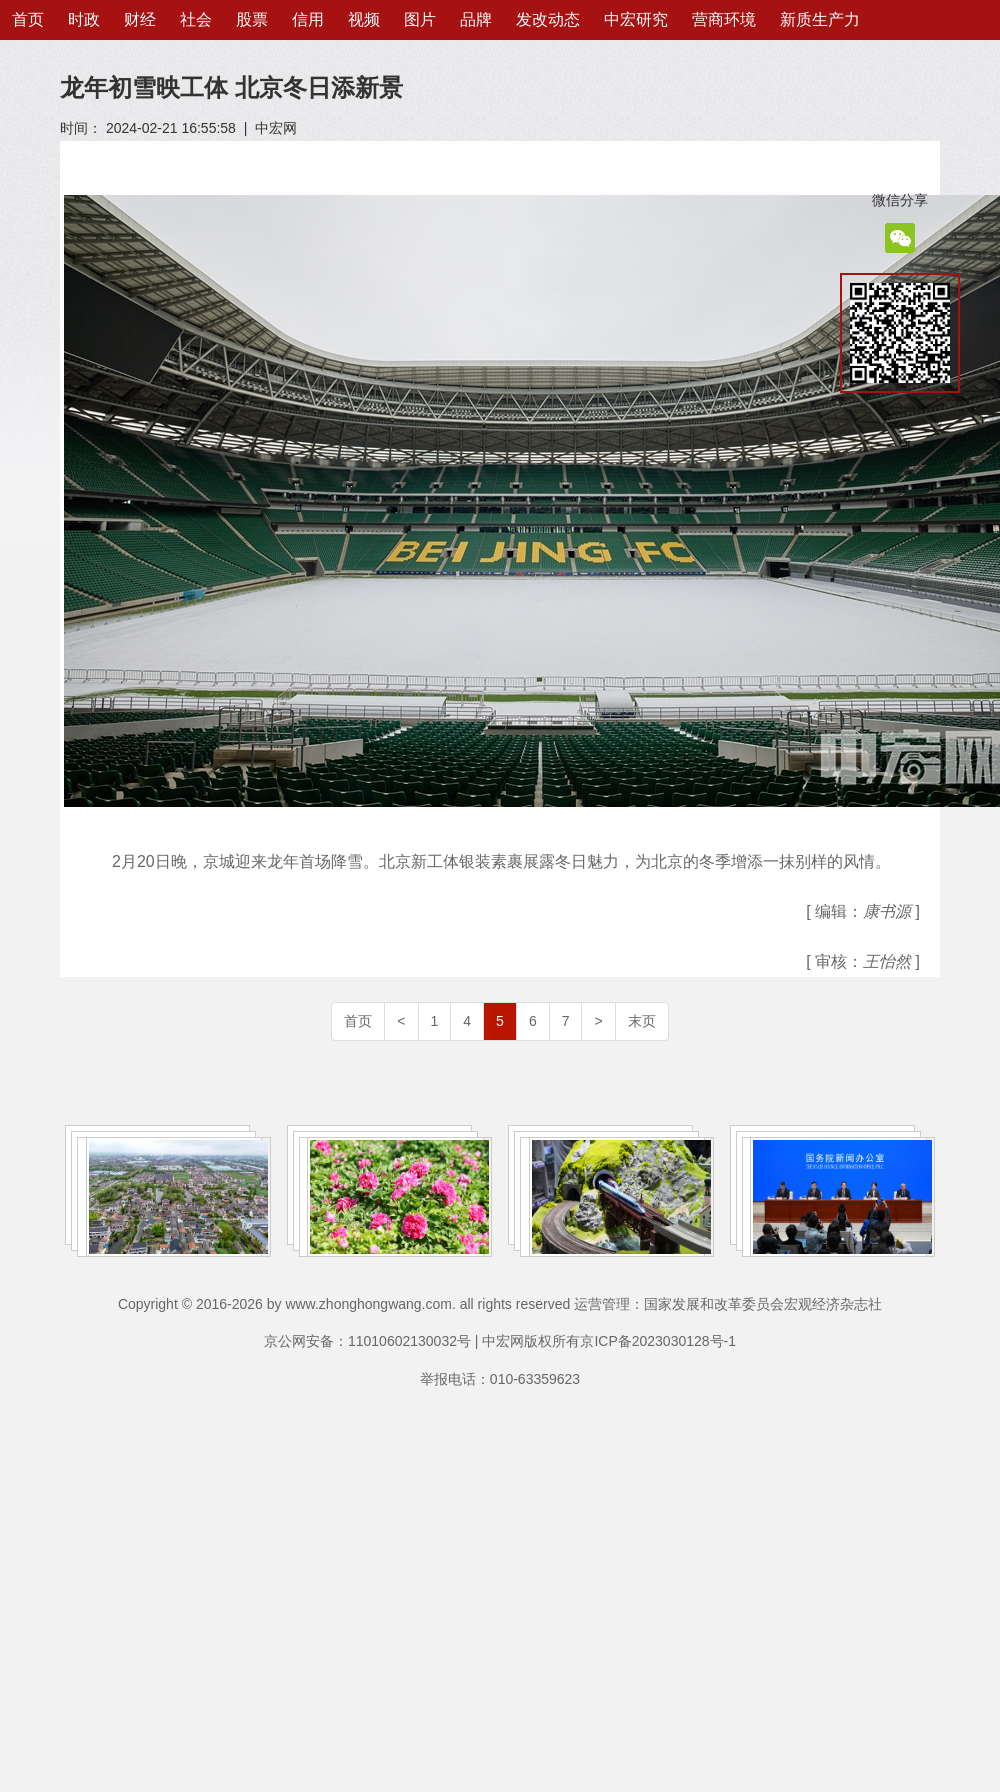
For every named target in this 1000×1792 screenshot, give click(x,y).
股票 (252, 19)
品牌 (476, 19)
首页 (28, 19)
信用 (308, 19)
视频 (364, 19)
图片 (420, 19)
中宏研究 (636, 19)
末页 (642, 1021)
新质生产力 (820, 19)
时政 (84, 19)
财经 (140, 19)
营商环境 (724, 19)
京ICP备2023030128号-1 (658, 1341)
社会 (196, 19)
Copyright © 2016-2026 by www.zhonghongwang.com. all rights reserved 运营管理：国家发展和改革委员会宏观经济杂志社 (500, 1304)
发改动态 (548, 19)
